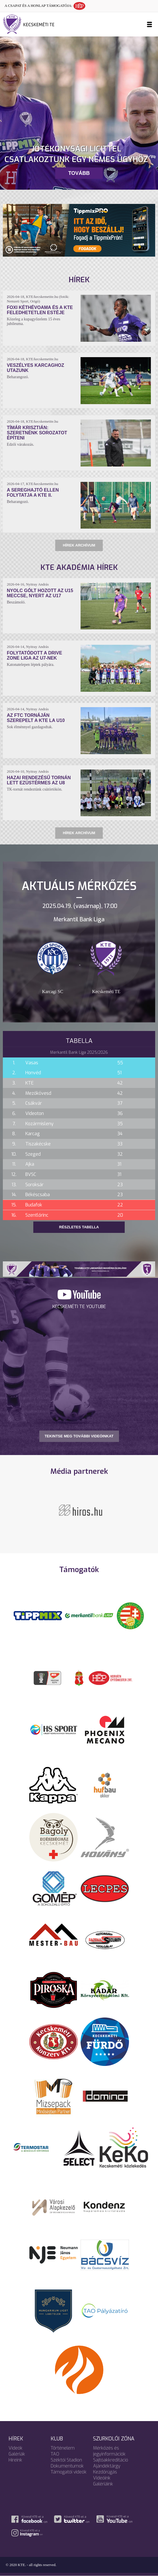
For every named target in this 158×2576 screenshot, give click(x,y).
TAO (55, 2454)
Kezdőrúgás (105, 2472)
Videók (15, 2448)
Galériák (17, 2454)
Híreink (15, 2460)
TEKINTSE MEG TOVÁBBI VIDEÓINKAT (78, 1436)
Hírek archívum (79, 545)
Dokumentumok (67, 2466)
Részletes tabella (79, 1227)
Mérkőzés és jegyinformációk (109, 2451)
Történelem (63, 2448)
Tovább (79, 173)
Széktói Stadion (66, 2460)
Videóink (101, 2478)
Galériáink (103, 2484)
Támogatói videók (69, 2472)
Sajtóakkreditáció (110, 2460)
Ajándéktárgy (106, 2466)
